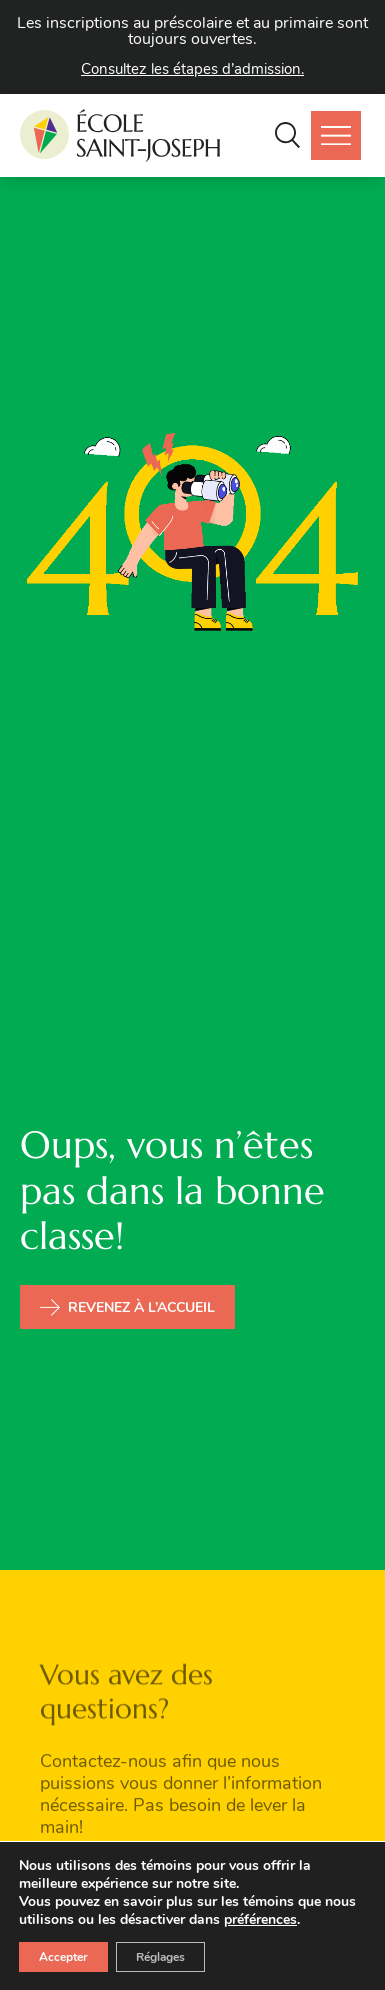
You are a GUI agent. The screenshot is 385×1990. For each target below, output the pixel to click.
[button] (287, 135)
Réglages (160, 1957)
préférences (260, 1920)
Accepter (63, 1957)
